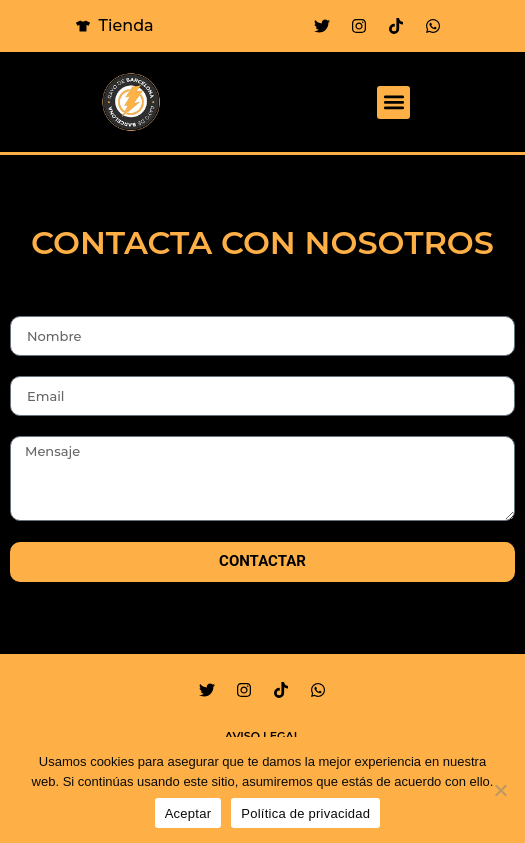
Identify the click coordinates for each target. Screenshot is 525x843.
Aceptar (188, 813)
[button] (393, 102)
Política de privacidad (305, 813)
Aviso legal (263, 736)
